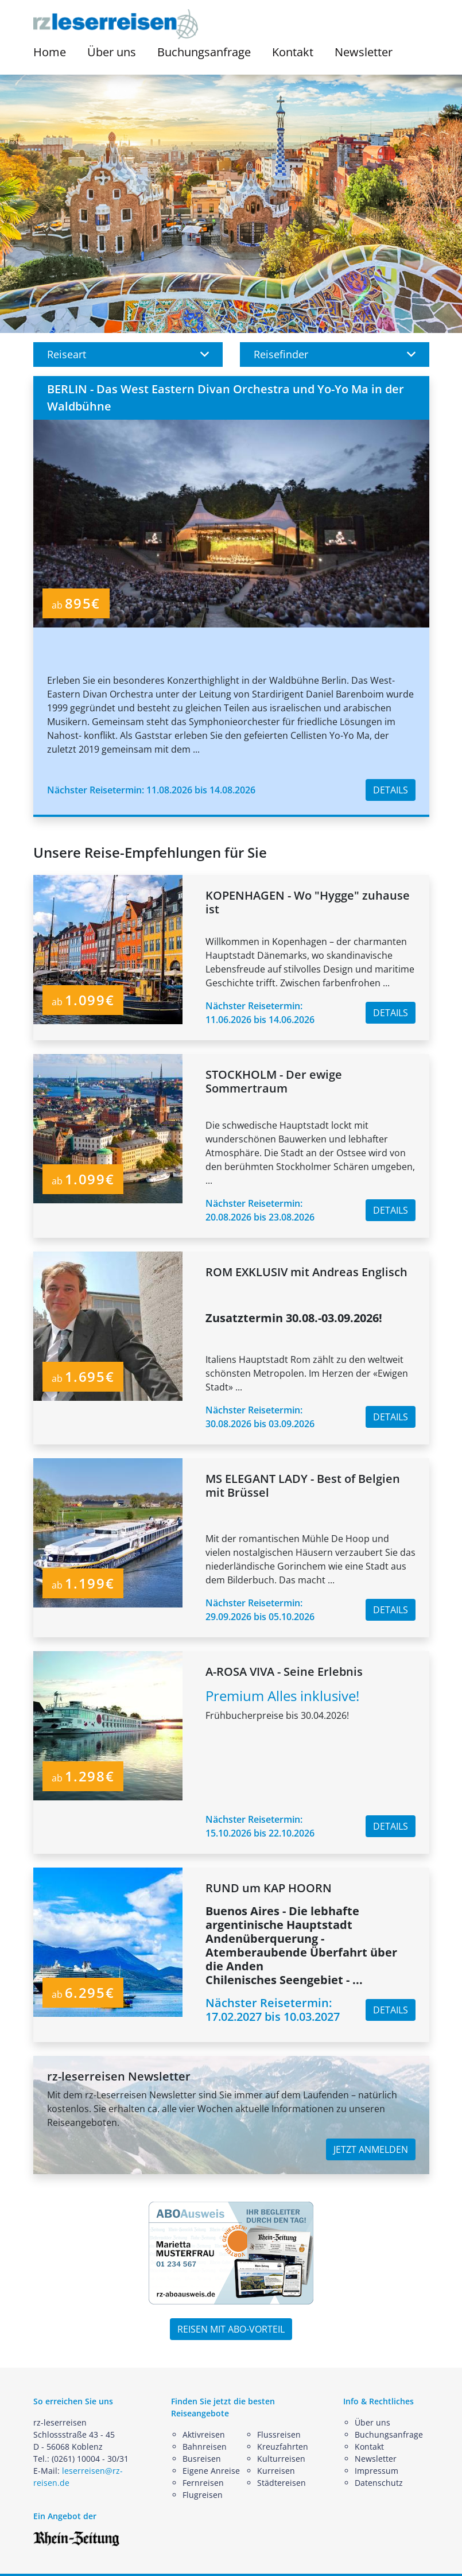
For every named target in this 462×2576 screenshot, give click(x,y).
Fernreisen (203, 2482)
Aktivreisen (204, 2434)
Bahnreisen (205, 2446)
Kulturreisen (281, 2458)
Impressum (376, 2470)
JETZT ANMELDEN (370, 2149)
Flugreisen (203, 2494)
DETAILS (390, 790)
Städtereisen (281, 2482)
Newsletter (364, 52)
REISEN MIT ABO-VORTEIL (231, 2329)
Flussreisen (279, 2434)
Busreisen (202, 2458)
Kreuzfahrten (282, 2446)
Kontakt (292, 52)
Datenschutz (379, 2482)
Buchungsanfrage (204, 52)
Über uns (372, 2422)
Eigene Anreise (211, 2470)
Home (49, 52)
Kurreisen (276, 2470)
